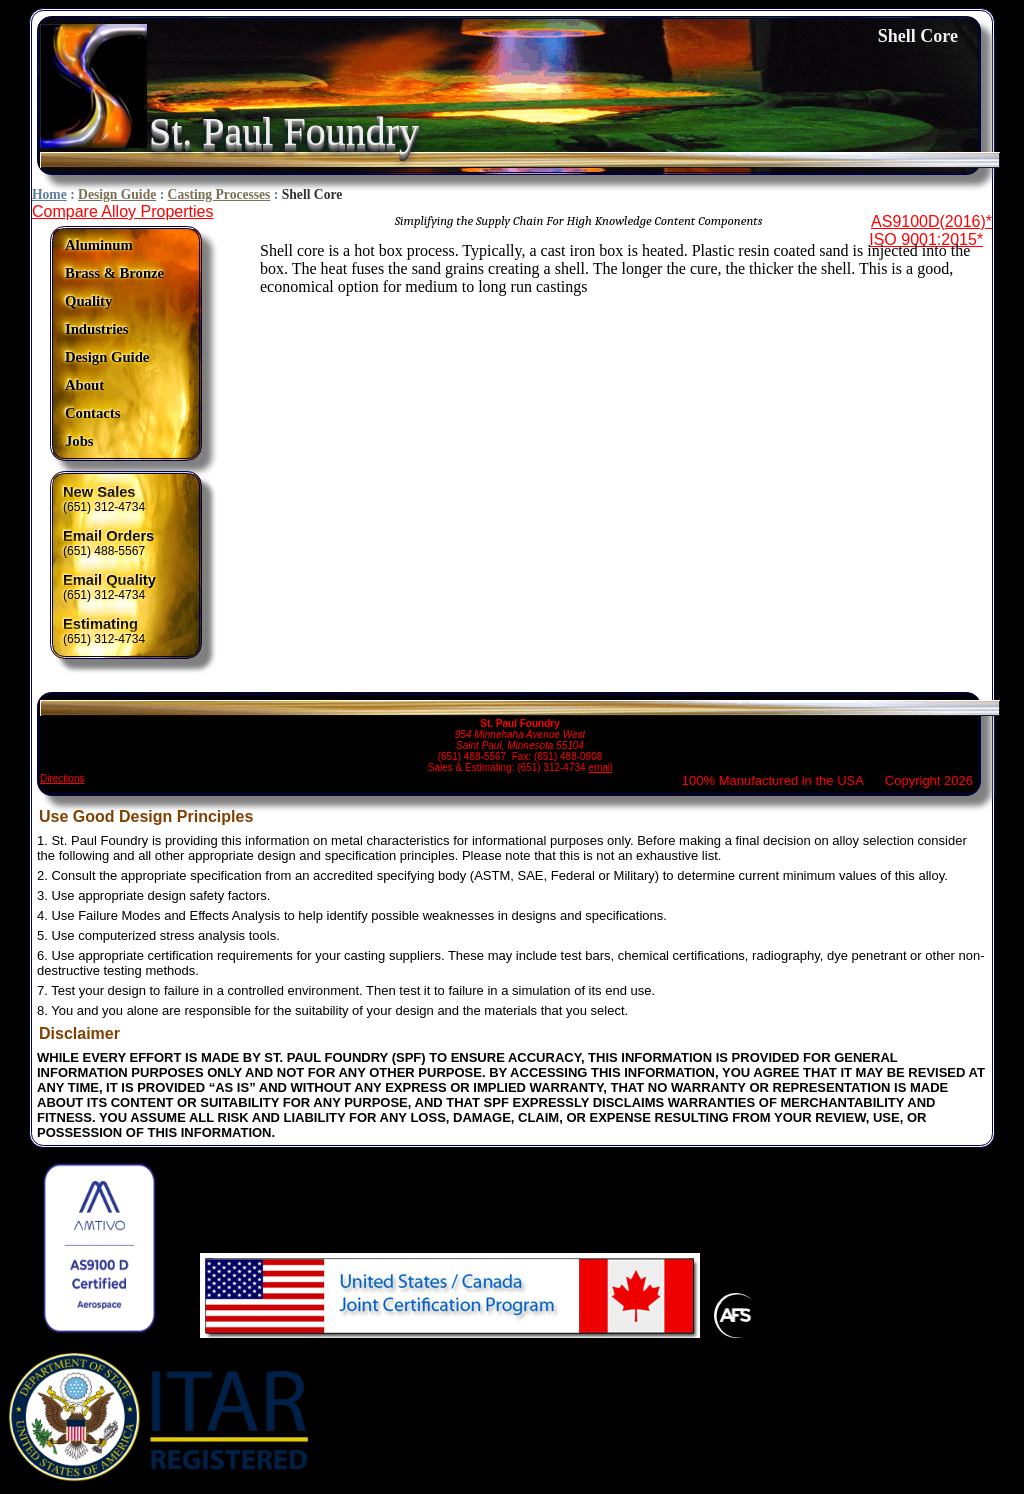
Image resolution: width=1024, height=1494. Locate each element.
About (84, 385)
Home (49, 194)
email (600, 767)
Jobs (79, 441)
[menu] (114, 343)
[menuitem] (114, 245)
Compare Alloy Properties (122, 211)
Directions (62, 778)
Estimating (100, 624)
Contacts (92, 413)
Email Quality (109, 580)
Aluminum (99, 245)
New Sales (99, 492)
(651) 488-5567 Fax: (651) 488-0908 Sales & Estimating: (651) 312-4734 (520, 736)
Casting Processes (219, 194)
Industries (97, 329)
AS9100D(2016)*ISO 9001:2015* (930, 230)
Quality (88, 301)
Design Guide (117, 194)
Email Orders (108, 536)
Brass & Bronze (114, 273)
